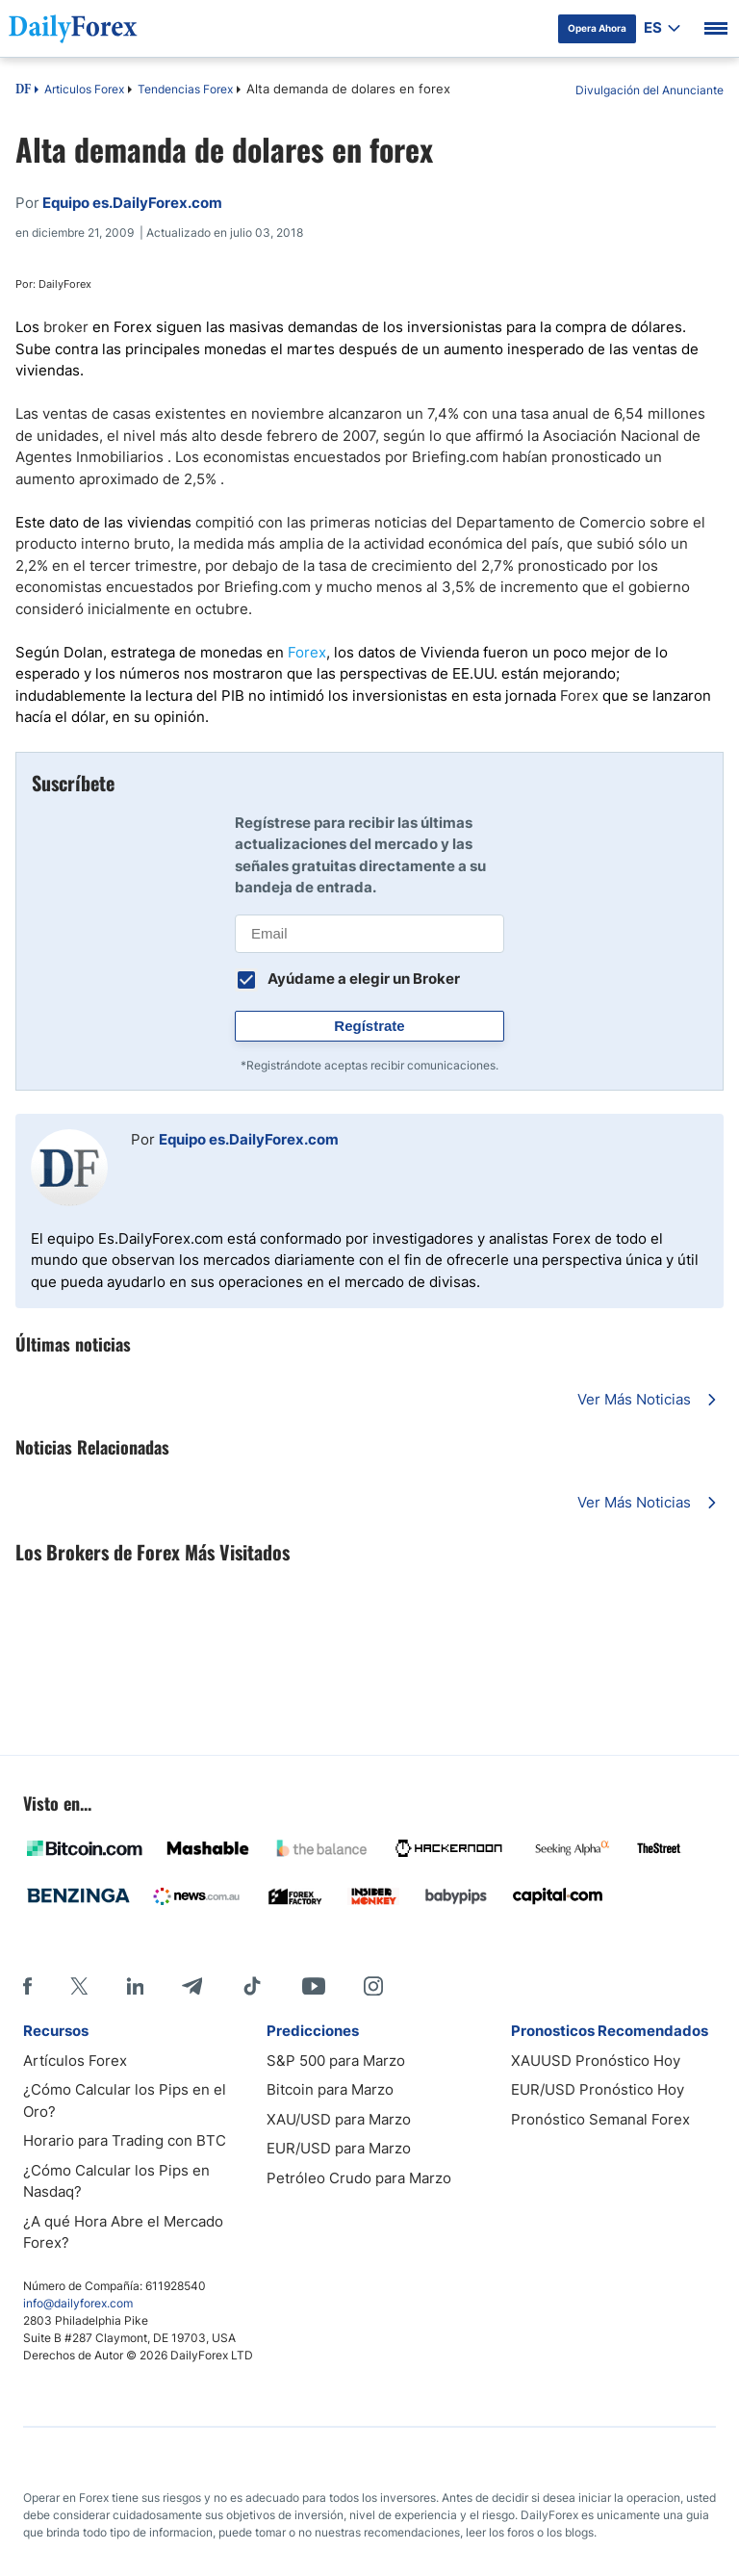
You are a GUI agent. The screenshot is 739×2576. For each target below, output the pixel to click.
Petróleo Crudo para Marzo (359, 2178)
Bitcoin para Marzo (330, 2089)
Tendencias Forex (185, 89)
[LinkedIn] (134, 1986)
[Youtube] (313, 1986)
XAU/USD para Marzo (339, 2119)
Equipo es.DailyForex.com (249, 1139)
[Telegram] (192, 1986)
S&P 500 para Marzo (336, 2060)
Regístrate (369, 1026)
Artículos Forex (75, 2060)
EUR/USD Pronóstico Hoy (597, 2089)
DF (23, 90)
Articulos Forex (84, 89)
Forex (307, 652)
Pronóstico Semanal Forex (600, 2119)
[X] (79, 1986)
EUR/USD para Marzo (339, 2148)
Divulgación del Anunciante (649, 90)
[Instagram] (373, 1986)
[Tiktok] (252, 1985)
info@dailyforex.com (78, 2303)
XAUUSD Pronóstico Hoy (595, 2060)
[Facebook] (27, 1986)
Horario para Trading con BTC (124, 2140)
